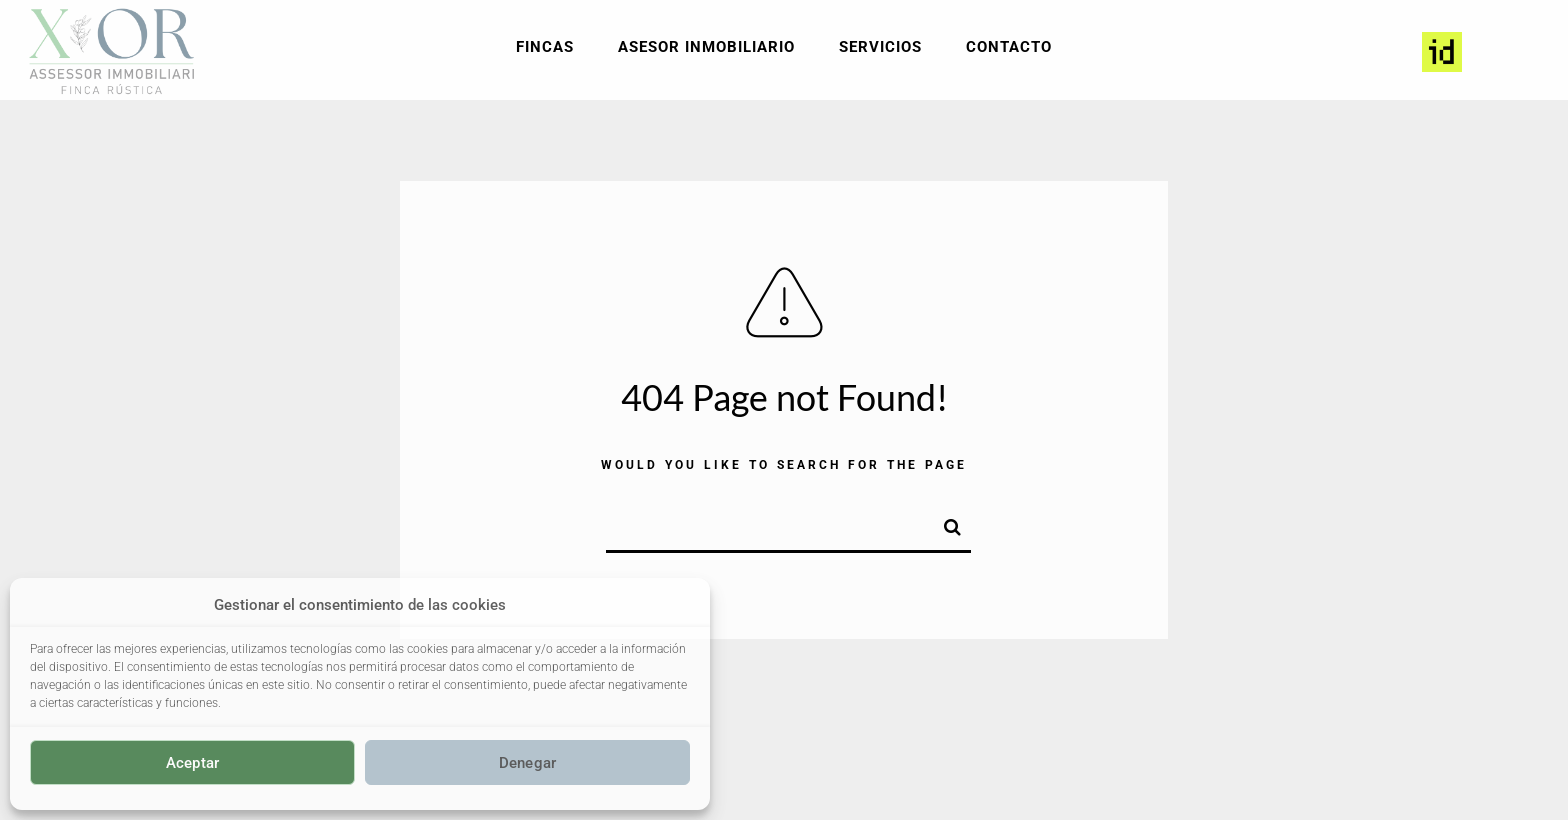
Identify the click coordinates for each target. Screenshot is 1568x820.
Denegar (528, 763)
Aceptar (193, 763)
